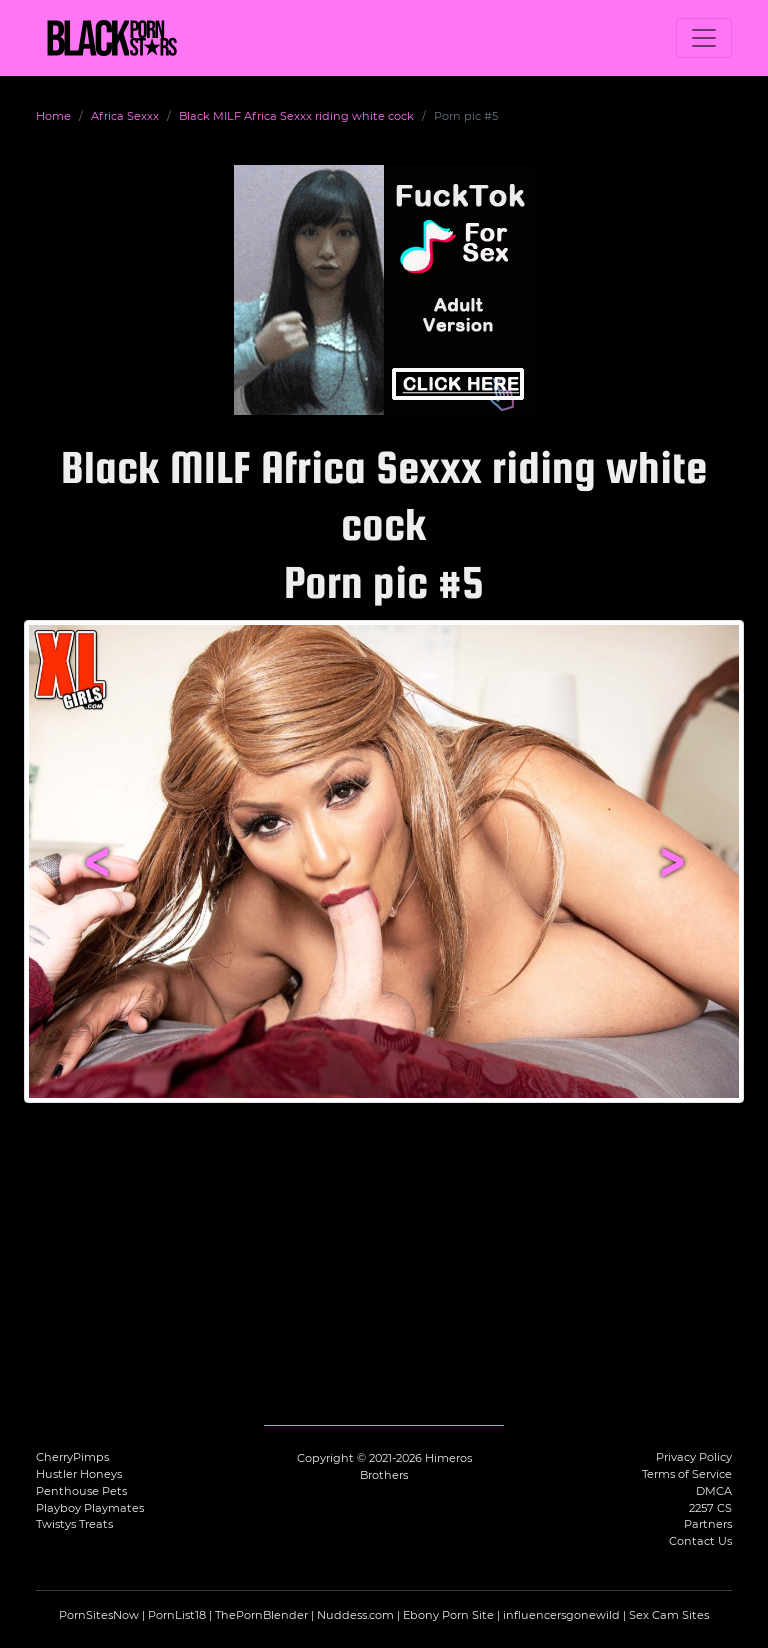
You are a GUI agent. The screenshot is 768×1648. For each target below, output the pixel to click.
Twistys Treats (74, 1524)
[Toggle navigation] (704, 38)
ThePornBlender (261, 1615)
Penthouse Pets (81, 1491)
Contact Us (700, 1541)
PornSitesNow (99, 1615)
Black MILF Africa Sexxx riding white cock (296, 116)
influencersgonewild (561, 1615)
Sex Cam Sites (669, 1615)
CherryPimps (72, 1457)
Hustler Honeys (79, 1474)
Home (53, 116)
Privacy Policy (694, 1457)
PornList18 (177, 1615)
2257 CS (710, 1508)
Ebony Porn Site (448, 1615)
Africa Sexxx (125, 116)
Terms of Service (687, 1474)
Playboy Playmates (90, 1508)
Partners (708, 1524)
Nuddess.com (355, 1615)
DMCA (714, 1491)
